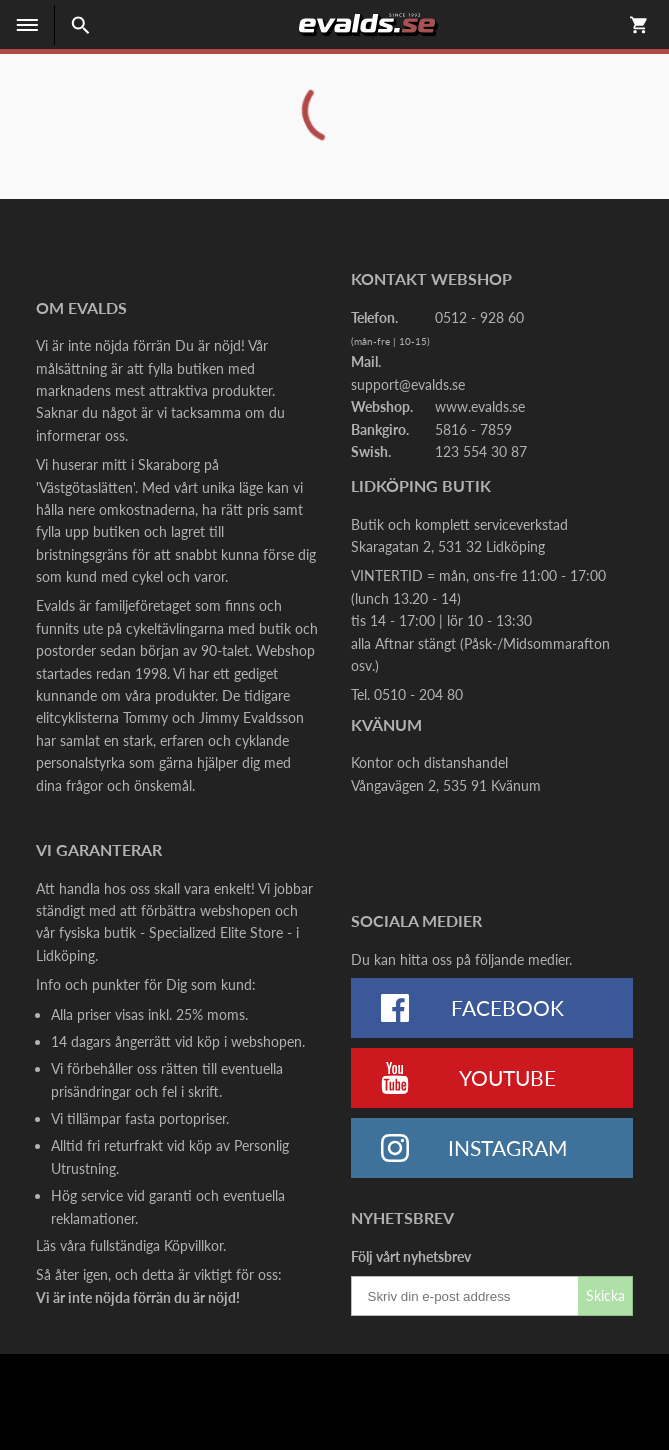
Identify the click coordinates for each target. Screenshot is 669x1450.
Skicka (605, 1295)
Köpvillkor (193, 1245)
